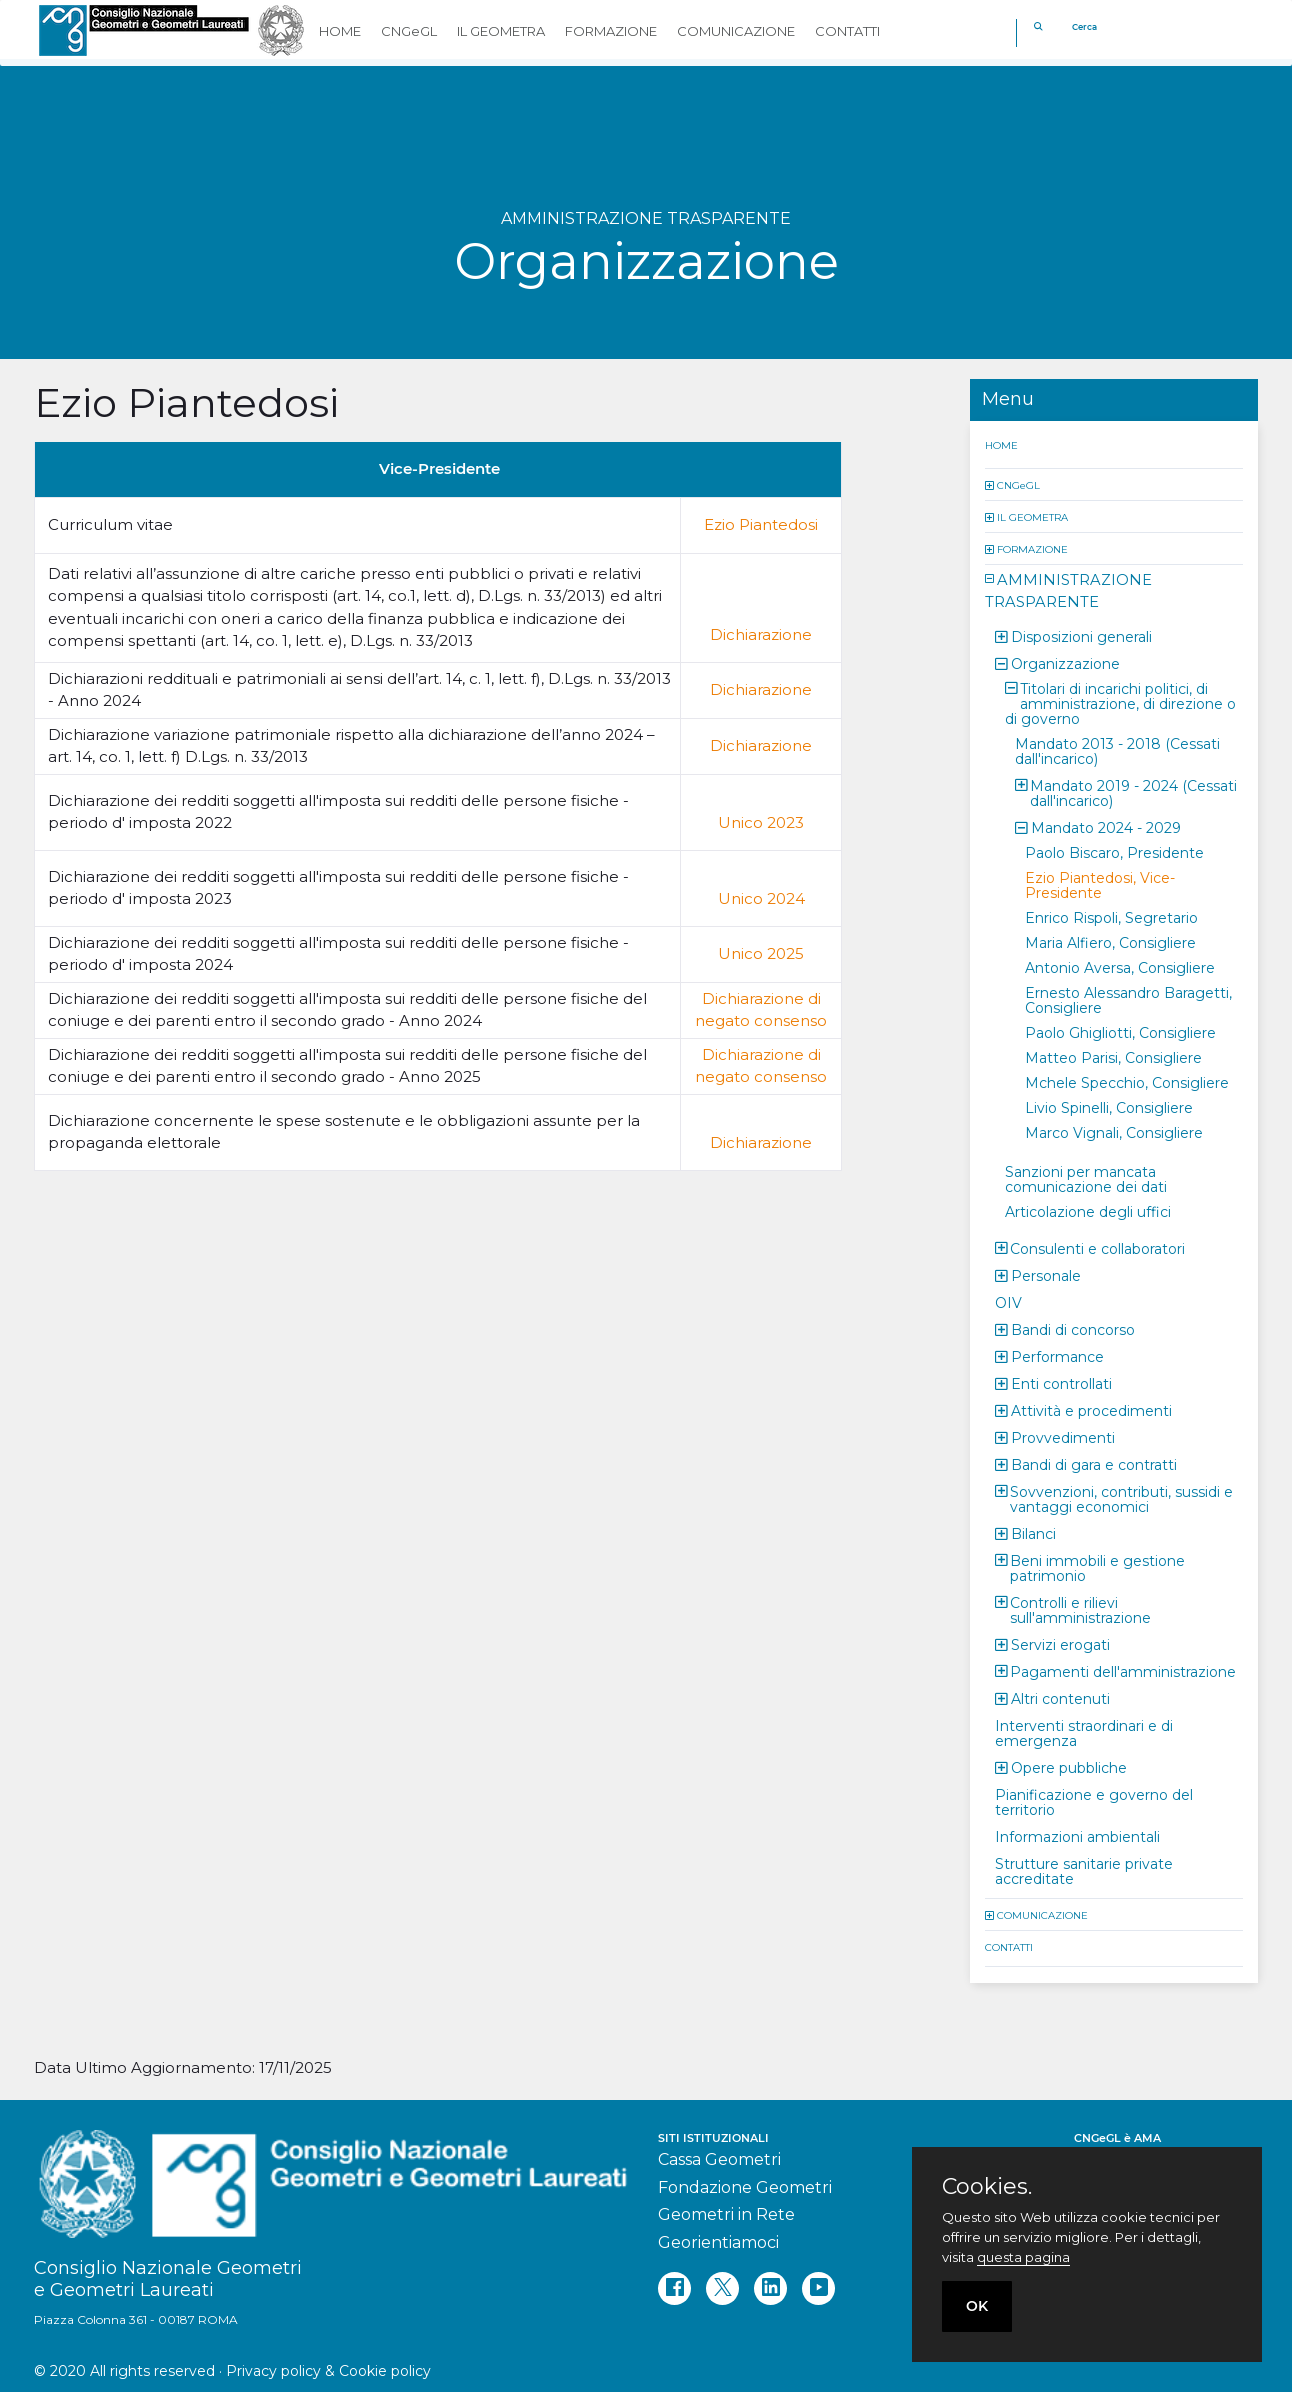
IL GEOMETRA (1032, 516)
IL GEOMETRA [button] (501, 31)
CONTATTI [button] (847, 31)
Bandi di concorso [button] (1073, 1329)
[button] (991, 484)
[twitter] (722, 2288)
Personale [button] (1046, 1275)
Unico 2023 (761, 822)
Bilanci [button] (1033, 1533)
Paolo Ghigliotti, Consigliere (1120, 1032)
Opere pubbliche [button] (1069, 1767)
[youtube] (818, 2288)
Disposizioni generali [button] (1081, 636)
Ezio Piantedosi (761, 524)
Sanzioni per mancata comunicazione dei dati (1086, 1178)
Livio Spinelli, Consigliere (1109, 1107)
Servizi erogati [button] (1060, 1644)
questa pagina (1023, 2257)
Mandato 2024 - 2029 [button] (1106, 827)
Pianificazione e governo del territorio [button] (1094, 1801)
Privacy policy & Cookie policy (328, 2371)
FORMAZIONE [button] (611, 31)
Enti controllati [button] (1061, 1383)
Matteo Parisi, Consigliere (1113, 1057)
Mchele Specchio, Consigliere (1127, 1082)
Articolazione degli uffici (1088, 1211)
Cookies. (987, 2187)
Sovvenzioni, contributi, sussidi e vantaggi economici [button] (1121, 1498)
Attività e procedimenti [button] (1091, 1410)
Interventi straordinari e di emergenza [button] (1084, 1732)
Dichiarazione (761, 634)
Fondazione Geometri (745, 2187)
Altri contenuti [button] (1060, 1698)
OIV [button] (1008, 1302)
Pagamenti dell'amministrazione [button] (1123, 1671)
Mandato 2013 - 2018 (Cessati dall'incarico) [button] (1117, 750)
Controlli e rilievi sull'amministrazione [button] (1080, 1609)
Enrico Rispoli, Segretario (1111, 917)
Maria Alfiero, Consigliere (1110, 942)
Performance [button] (1057, 1356)
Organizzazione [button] (1065, 663)
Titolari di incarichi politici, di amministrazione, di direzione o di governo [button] (1120, 703)
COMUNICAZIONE (1042, 1914)
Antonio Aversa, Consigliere (1120, 967)
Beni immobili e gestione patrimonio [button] (1097, 1567)
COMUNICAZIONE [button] (736, 31)
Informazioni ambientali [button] (1077, 1836)
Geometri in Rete (726, 2214)
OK (977, 2306)
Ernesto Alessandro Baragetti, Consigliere (1128, 999)
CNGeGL (1018, 484)
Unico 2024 (761, 898)
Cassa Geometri (719, 2159)
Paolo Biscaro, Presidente (1114, 852)
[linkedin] (770, 2288)
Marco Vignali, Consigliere (1114, 1132)
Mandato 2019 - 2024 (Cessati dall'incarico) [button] (1133, 792)
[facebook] (674, 2288)
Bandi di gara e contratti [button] (1094, 1464)
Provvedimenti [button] (1063, 1437)
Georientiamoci (718, 2242)
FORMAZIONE (1032, 548)
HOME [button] (340, 31)
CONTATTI (1009, 1946)
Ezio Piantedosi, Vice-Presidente (1100, 884)
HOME (1001, 444)
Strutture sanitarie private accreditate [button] (1084, 1870)
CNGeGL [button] (409, 31)
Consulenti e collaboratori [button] (1097, 1248)
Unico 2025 (761, 953)
